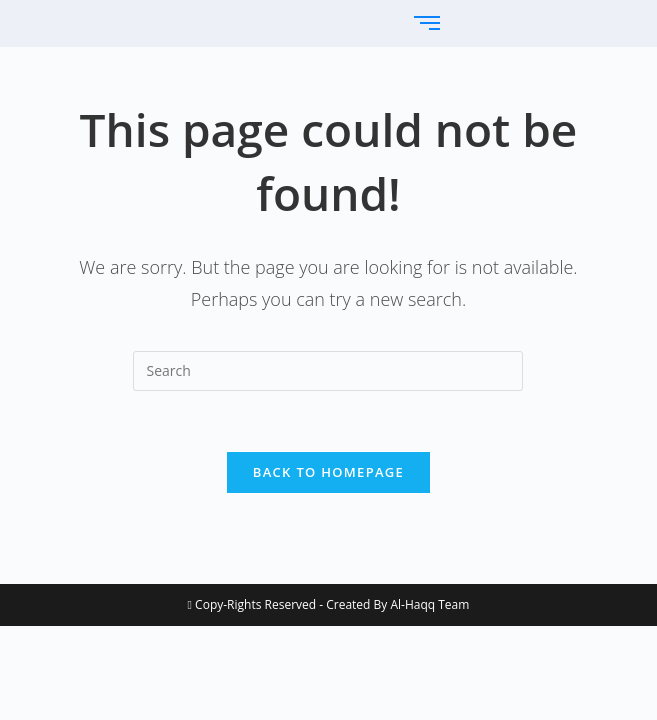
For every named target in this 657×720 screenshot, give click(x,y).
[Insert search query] (328, 371)
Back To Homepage (328, 472)
